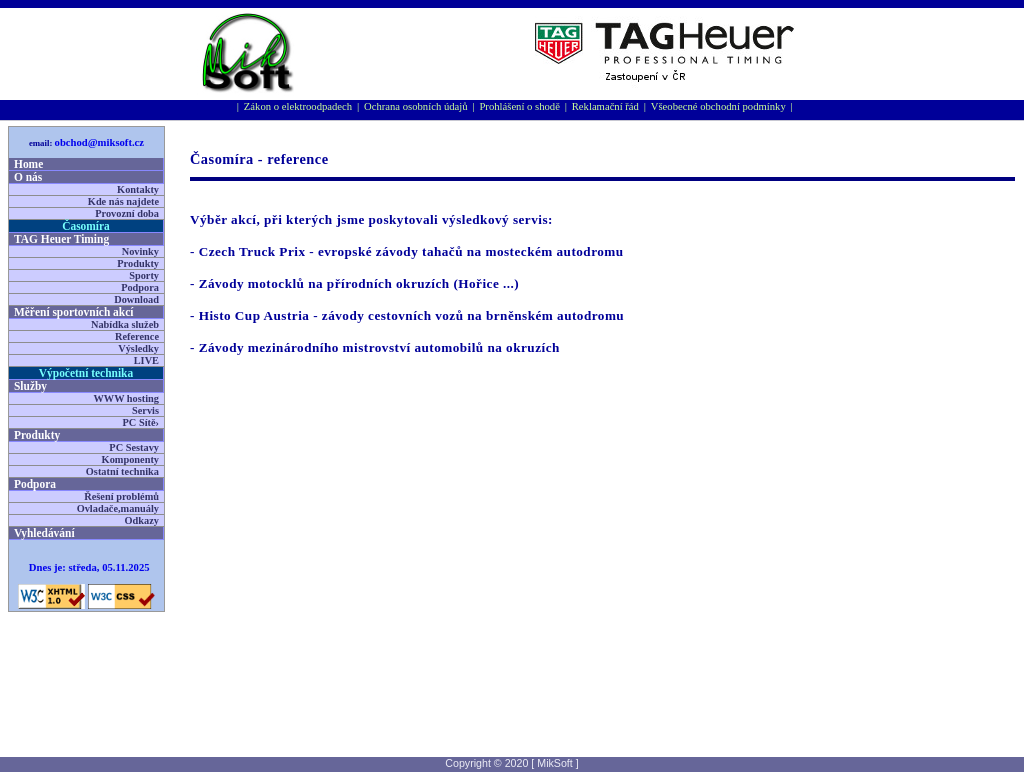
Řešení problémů (121, 496)
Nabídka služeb (125, 324)
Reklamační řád (605, 106)
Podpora (140, 287)
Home (28, 164)
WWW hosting (126, 398)
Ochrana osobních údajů (416, 106)
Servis (145, 410)
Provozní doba (127, 213)
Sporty (144, 275)
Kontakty (138, 189)
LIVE (146, 360)
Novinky (140, 251)
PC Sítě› (141, 422)
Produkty (138, 263)
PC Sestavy (134, 447)
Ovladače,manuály (118, 508)
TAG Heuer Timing (61, 239)
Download (136, 299)
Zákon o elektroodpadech (298, 106)
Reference (137, 336)
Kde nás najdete (123, 201)
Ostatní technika (122, 471)
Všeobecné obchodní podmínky (718, 106)
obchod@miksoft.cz (100, 142)
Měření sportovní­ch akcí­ (73, 312)
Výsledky (138, 348)
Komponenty (130, 459)
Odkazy (142, 520)
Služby (30, 386)
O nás (28, 177)
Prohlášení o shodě (519, 106)
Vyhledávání (44, 533)
